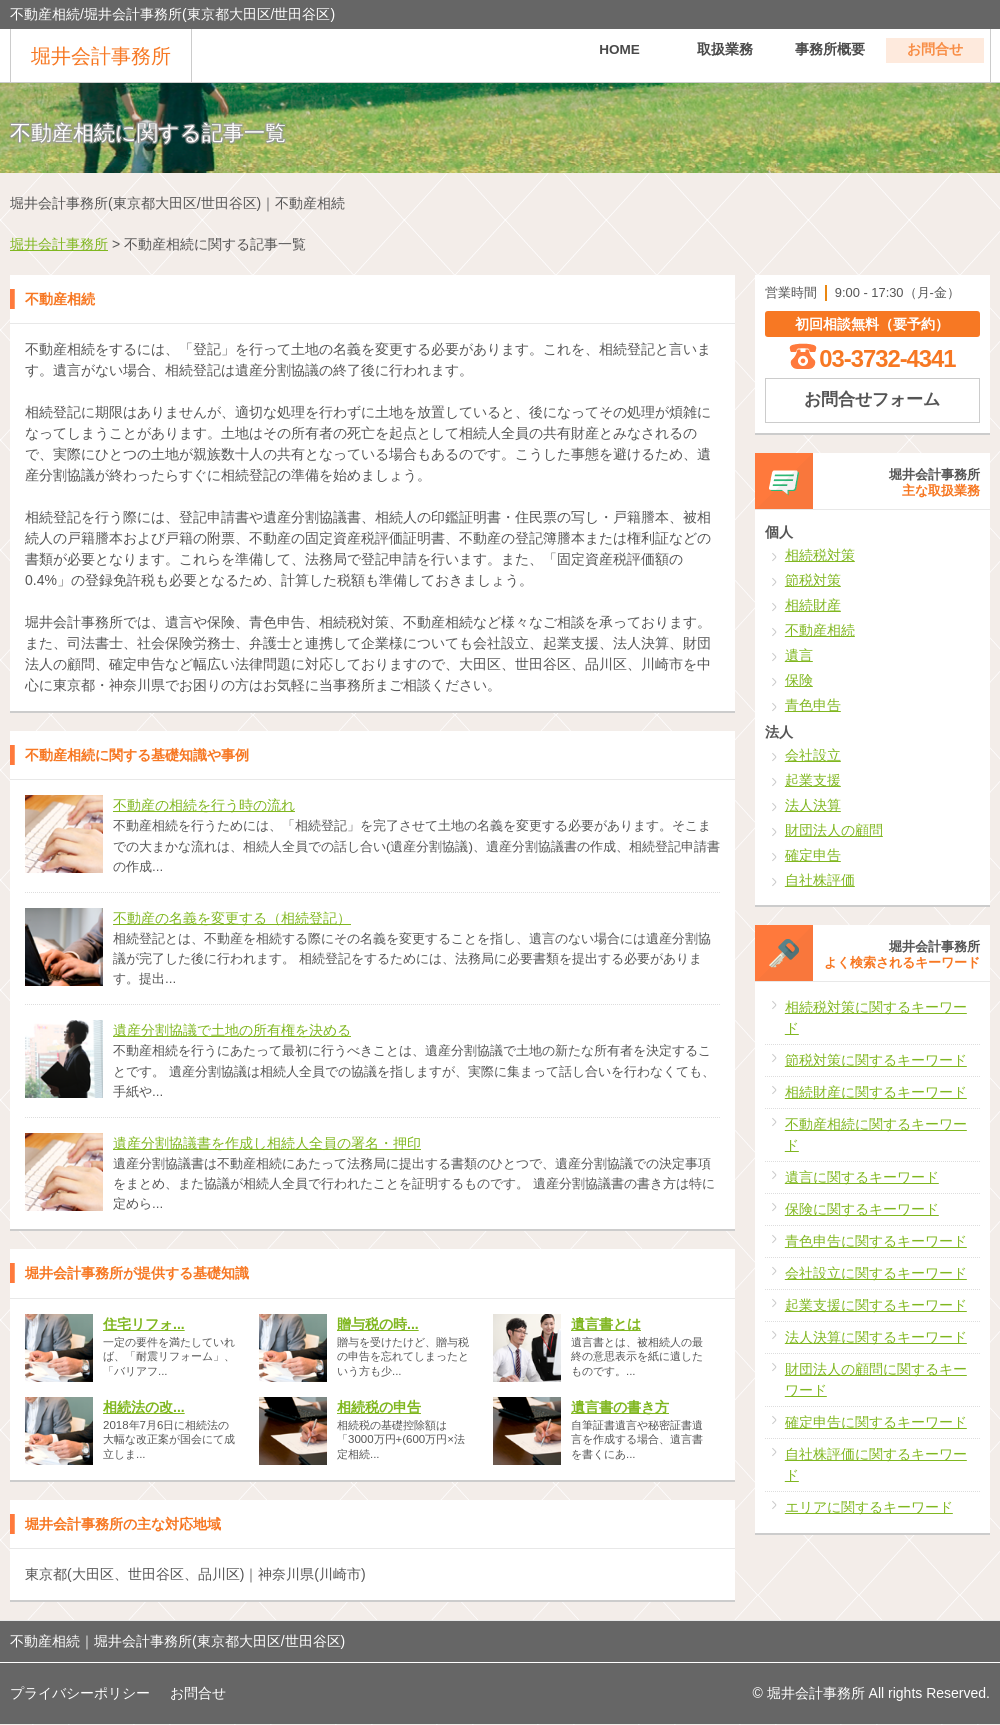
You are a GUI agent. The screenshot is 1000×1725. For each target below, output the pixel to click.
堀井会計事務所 (101, 56)
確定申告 (813, 855)
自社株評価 (820, 880)
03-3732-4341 (887, 358)
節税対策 (813, 580)
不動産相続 (820, 630)
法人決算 (813, 805)
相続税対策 (820, 555)
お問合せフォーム (872, 399)
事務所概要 (830, 55)
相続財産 (813, 605)
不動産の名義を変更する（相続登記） (232, 918)
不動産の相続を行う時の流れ (204, 805)
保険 (799, 680)
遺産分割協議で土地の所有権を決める (232, 1030)
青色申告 (813, 705)
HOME (620, 55)
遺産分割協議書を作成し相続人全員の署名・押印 (267, 1143)
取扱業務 (725, 55)
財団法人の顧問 (834, 830)
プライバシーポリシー (80, 1693)
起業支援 (813, 780)
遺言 (799, 655)
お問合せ (935, 55)
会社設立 (813, 755)
